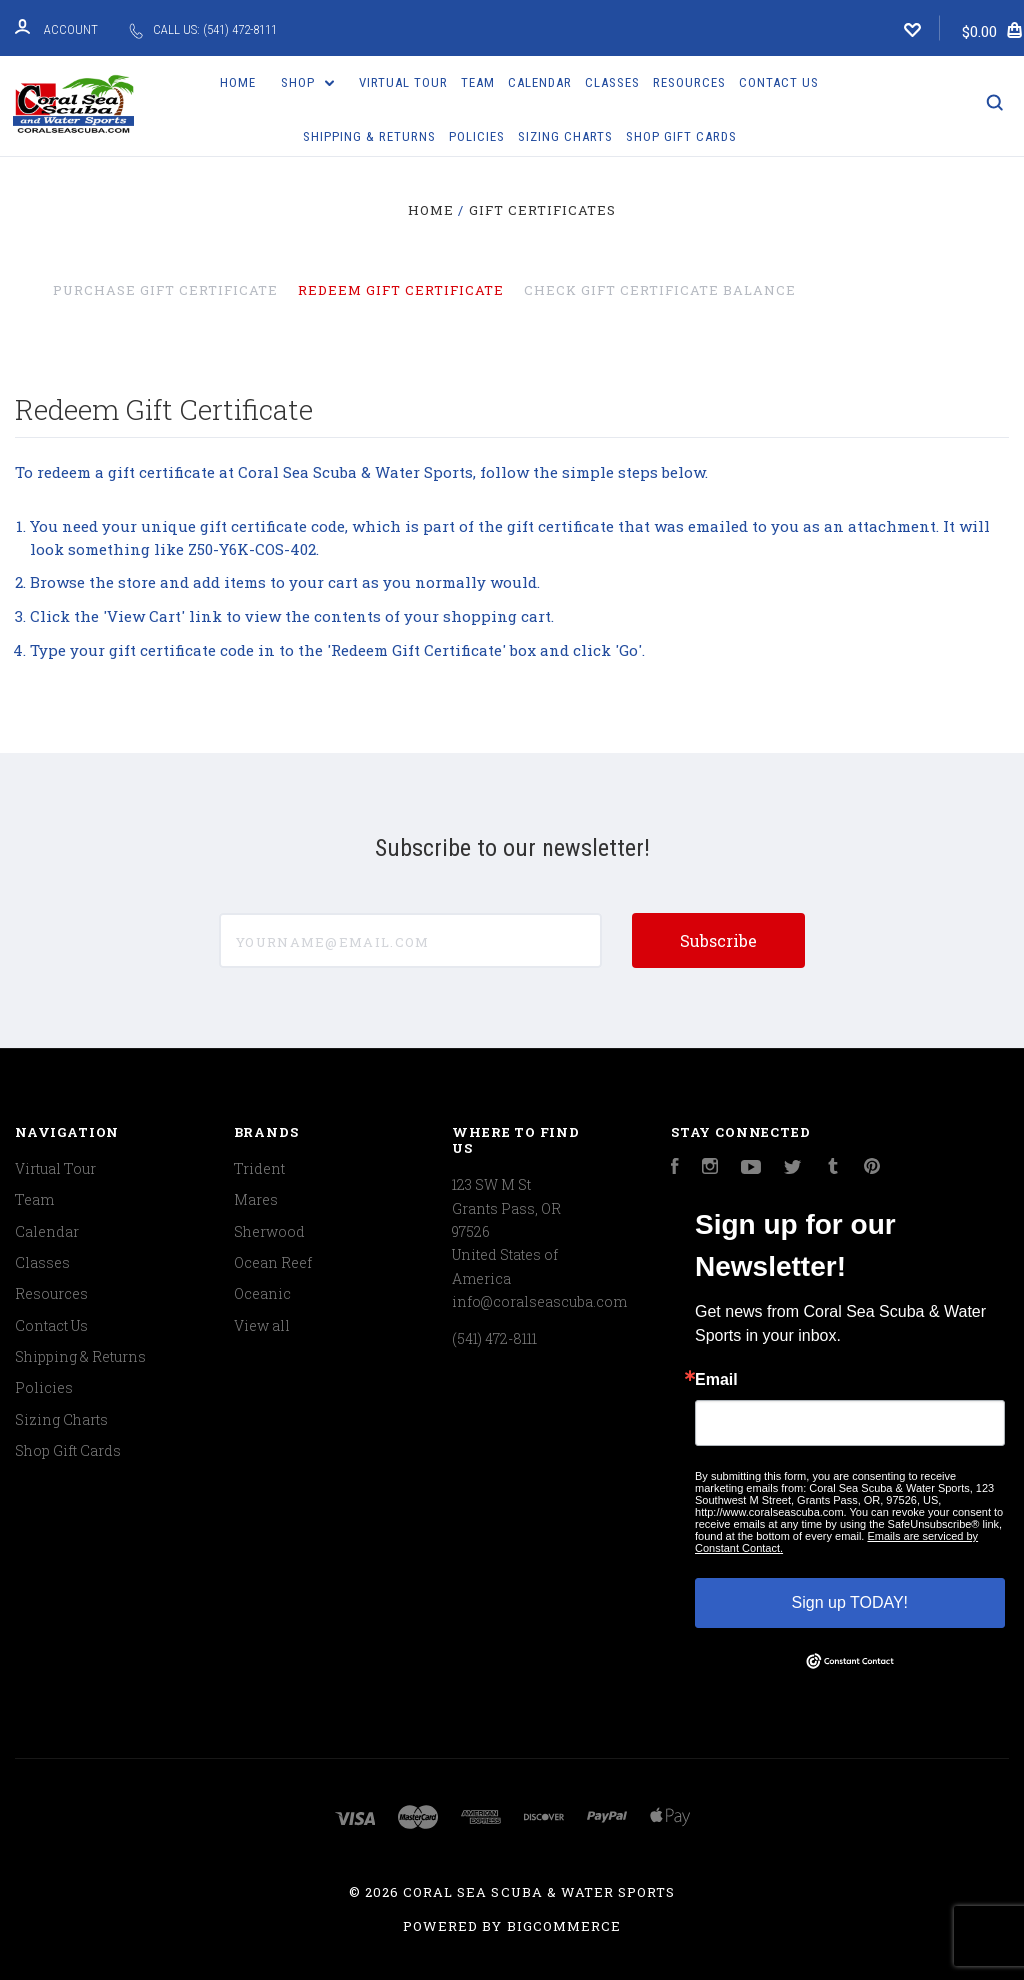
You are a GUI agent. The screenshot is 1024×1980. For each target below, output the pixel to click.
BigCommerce (564, 1926)
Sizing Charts (565, 136)
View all (262, 1325)
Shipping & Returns (369, 136)
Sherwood (269, 1231)
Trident (259, 1168)
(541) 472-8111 (494, 1338)
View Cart (144, 616)
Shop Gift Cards (681, 136)
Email (716, 1380)
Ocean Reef (273, 1262)
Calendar (540, 82)
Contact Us (779, 82)
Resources (689, 82)
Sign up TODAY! (850, 1602)
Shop (308, 82)
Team (478, 82)
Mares (256, 1199)
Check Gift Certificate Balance (660, 290)
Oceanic (262, 1293)
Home (238, 82)
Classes (612, 82)
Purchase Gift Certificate (165, 290)
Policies (477, 136)
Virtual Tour (403, 82)
